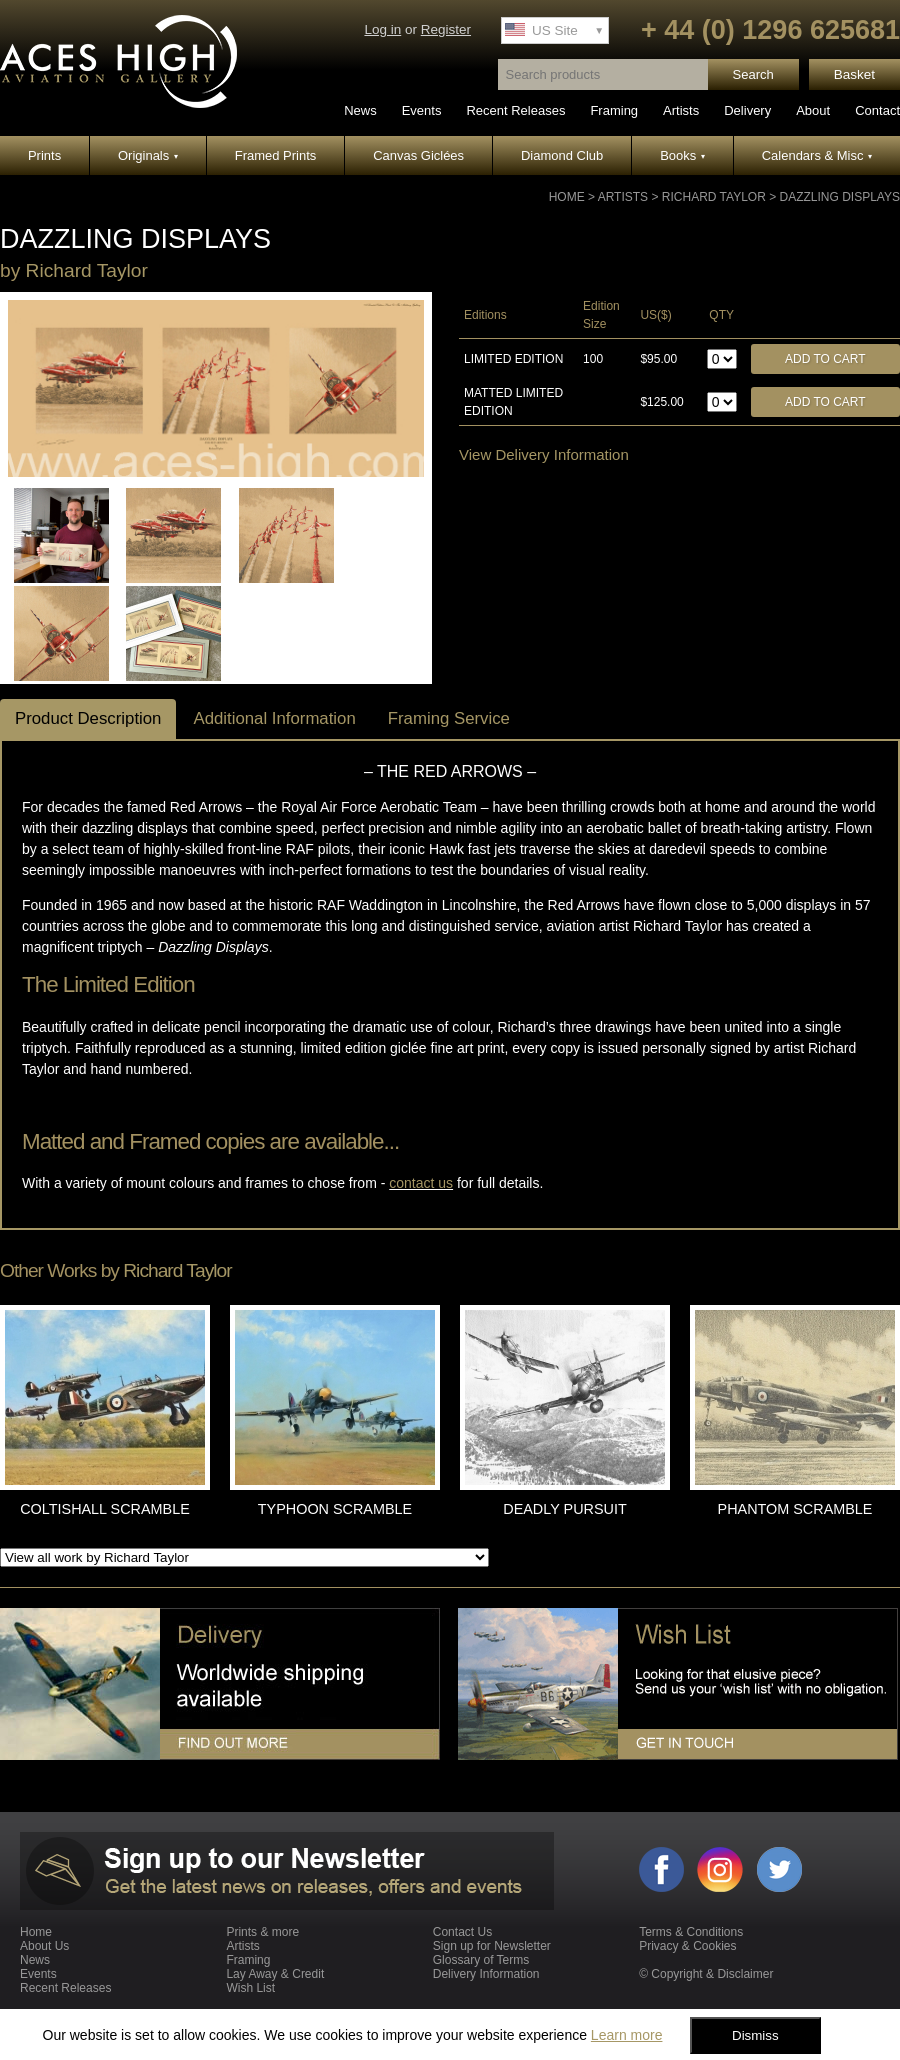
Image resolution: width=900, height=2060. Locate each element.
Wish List (250, 1988)
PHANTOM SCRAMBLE (795, 1509)
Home (567, 197)
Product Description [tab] (88, 718)
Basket (854, 74)
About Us (44, 1946)
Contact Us (462, 1932)
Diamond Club (562, 155)
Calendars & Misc (817, 155)
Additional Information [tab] (274, 718)
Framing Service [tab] (449, 718)
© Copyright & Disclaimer (706, 1974)
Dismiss (755, 2035)
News (360, 110)
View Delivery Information (544, 454)
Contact (877, 110)
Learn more (627, 2035)
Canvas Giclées (418, 155)
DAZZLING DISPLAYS (840, 197)
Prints (44, 155)
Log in (382, 29)
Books (682, 155)
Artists (681, 110)
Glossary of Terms (481, 1960)
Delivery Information (486, 1974)
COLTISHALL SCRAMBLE (105, 1509)
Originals (148, 155)
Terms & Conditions (691, 1932)
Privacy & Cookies (687, 1946)
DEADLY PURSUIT (564, 1509)
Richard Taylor (714, 197)
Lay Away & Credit (275, 1974)
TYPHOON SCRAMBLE (335, 1509)
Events (422, 110)
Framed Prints (276, 155)
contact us (421, 1183)
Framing (614, 110)
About (813, 110)
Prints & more (262, 1932)
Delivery (747, 110)
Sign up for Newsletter (492, 1946)
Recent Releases (515, 110)
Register (446, 29)
